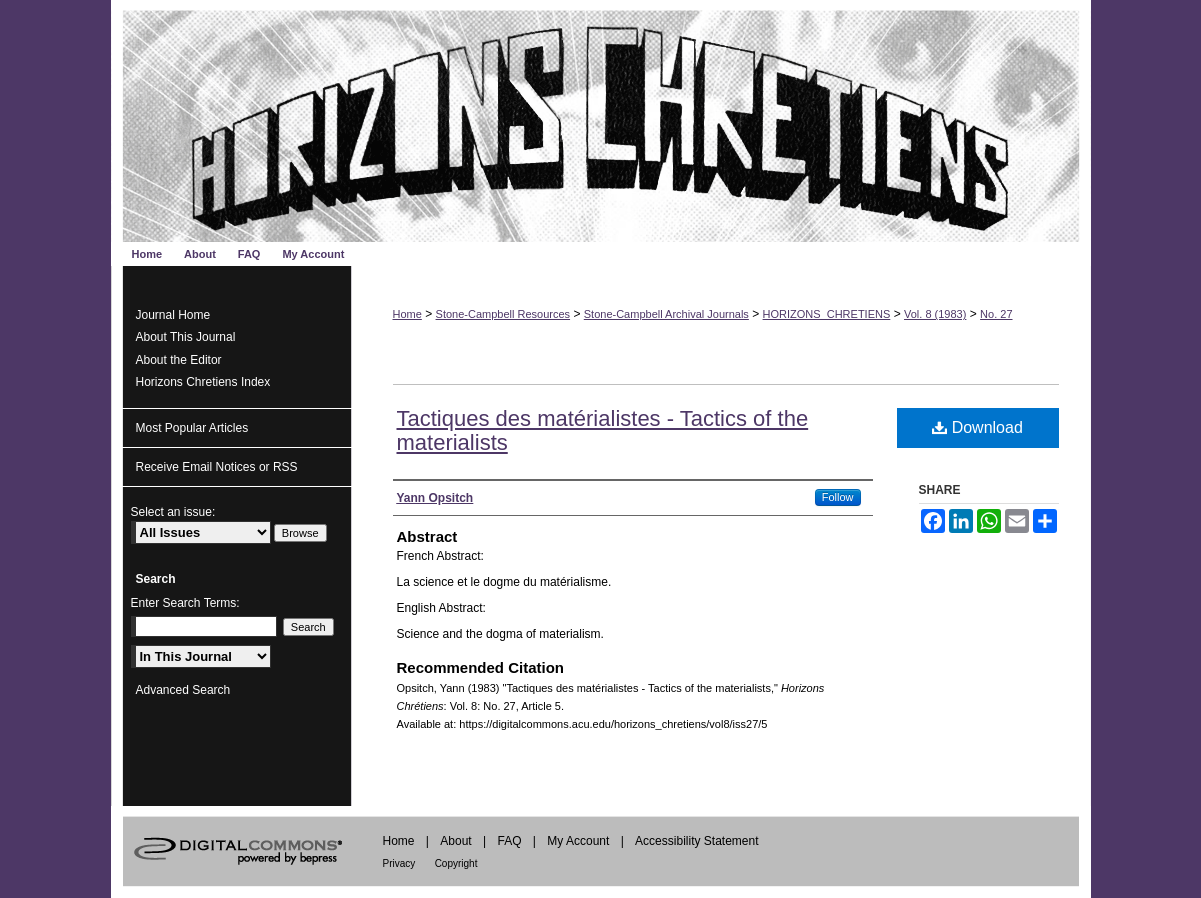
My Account (578, 841)
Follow (838, 497)
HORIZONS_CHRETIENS (827, 314)
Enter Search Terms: (185, 603)
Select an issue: (173, 512)
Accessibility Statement (696, 841)
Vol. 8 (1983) (935, 314)
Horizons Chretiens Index (203, 382)
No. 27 (996, 314)
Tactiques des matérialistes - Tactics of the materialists (603, 430)
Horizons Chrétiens (601, 121)
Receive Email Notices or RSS (217, 467)
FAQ (509, 841)
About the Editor (179, 360)
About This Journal (186, 337)
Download (977, 427)
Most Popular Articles (192, 428)
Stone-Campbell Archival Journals (666, 314)
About (455, 841)
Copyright (456, 863)
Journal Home (173, 315)
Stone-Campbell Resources (503, 314)
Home (407, 314)
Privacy (399, 863)
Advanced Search (183, 690)
